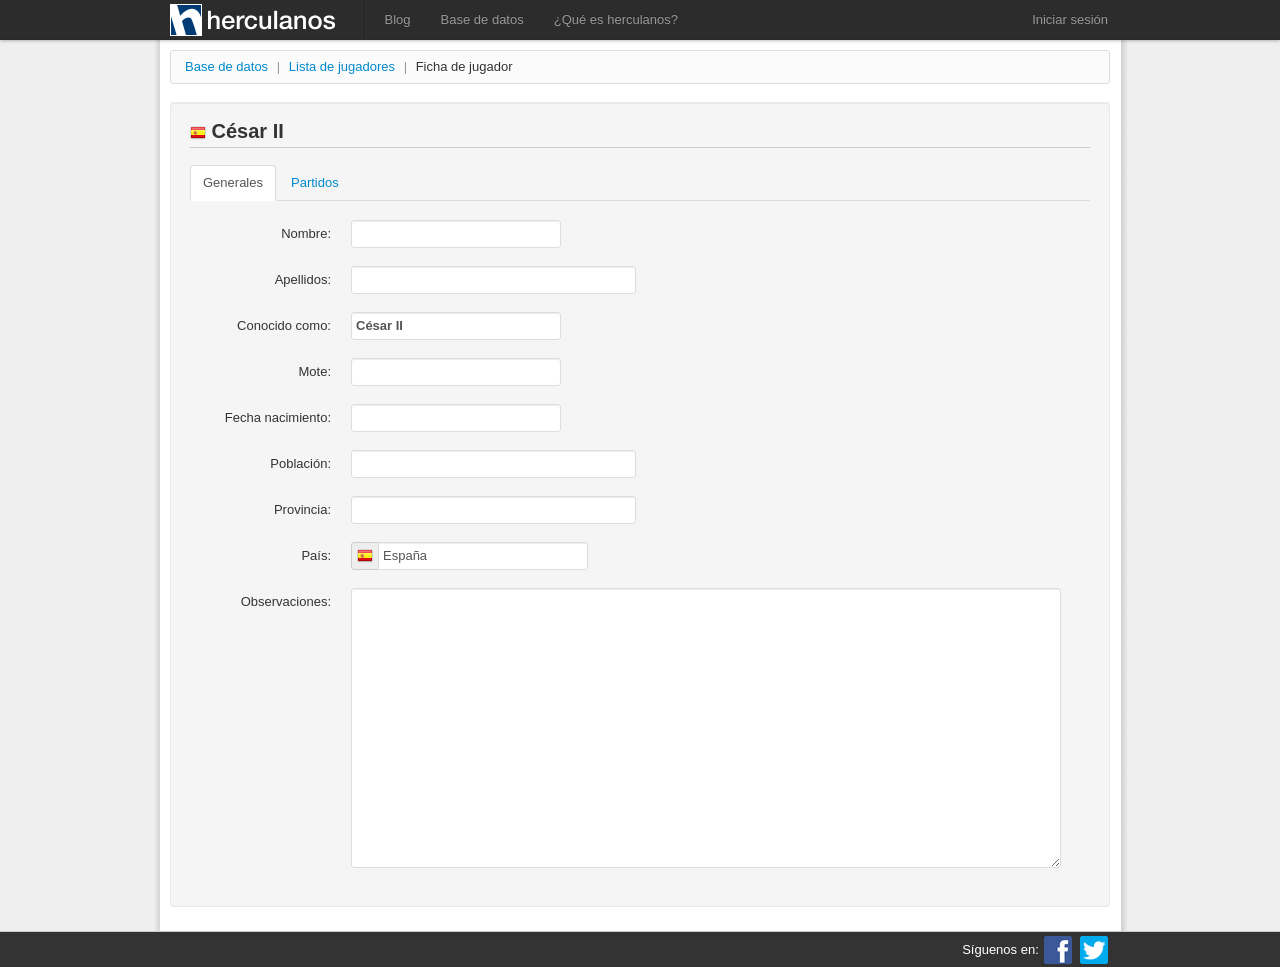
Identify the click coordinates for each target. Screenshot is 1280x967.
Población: (300, 463)
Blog (398, 19)
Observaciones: (286, 601)
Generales (233, 182)
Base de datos (482, 19)
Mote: (314, 371)
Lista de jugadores (342, 66)
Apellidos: (303, 279)
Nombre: (306, 233)
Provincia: (302, 509)
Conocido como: (284, 325)
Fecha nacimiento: (278, 417)
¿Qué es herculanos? (616, 19)
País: (316, 555)
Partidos (315, 182)
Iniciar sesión (1070, 19)
